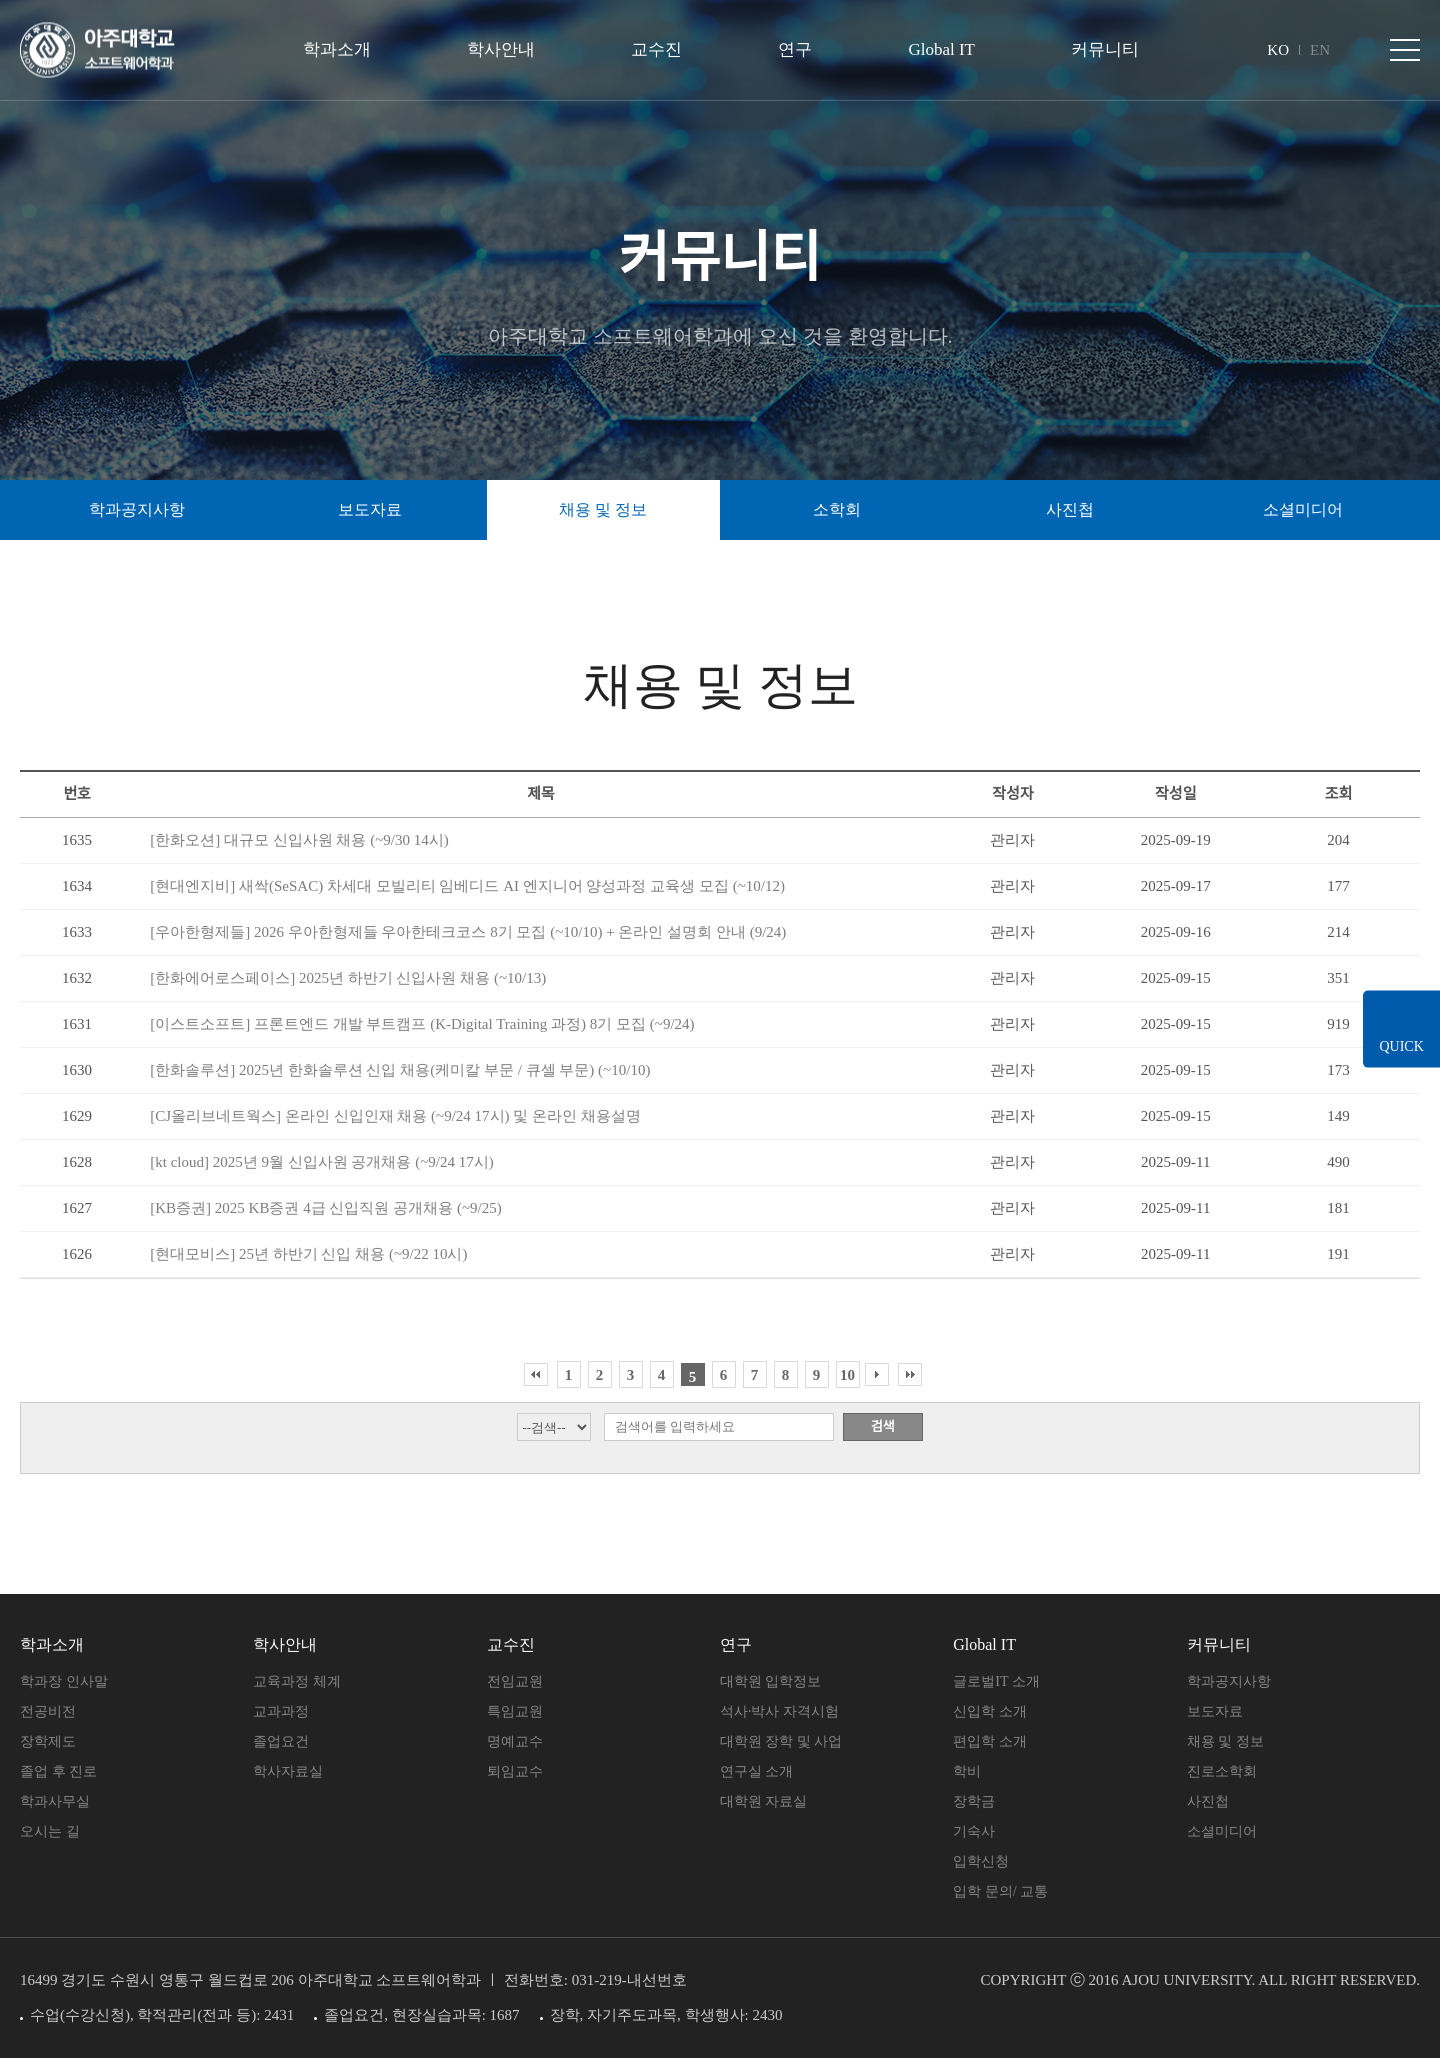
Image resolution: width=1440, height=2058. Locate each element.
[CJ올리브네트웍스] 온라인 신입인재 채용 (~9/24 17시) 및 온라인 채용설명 (395, 1116)
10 (847, 1375)
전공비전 (48, 1711)
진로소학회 (1222, 1771)
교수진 (656, 49)
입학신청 (981, 1861)
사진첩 (1208, 1801)
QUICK (1400, 1046)
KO (1278, 50)
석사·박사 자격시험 (779, 1711)
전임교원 (515, 1681)
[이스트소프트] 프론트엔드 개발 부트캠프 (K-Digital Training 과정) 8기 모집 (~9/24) (422, 1024)
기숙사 (974, 1831)
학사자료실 (288, 1771)
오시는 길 (50, 1831)
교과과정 (281, 1711)
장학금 (974, 1801)
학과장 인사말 (64, 1681)
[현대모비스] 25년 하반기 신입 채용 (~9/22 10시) (308, 1254)
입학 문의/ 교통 (1000, 1891)
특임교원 (515, 1711)
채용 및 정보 (1225, 1741)
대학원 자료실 (764, 1801)
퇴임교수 (515, 1771)
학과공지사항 (1229, 1681)
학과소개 (337, 49)
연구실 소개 (757, 1771)
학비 (967, 1771)
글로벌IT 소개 (996, 1681)
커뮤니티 (1105, 49)
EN (1320, 50)
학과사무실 (55, 1801)
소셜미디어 (1303, 509)
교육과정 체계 (297, 1681)
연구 (795, 49)
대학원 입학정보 (771, 1681)
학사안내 (501, 49)
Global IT (941, 49)
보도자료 (1215, 1711)
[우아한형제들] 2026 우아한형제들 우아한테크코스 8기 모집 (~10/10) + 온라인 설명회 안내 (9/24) (468, 932)
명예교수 (515, 1741)
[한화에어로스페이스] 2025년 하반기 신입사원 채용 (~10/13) (348, 978)
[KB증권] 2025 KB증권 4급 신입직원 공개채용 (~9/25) (325, 1208)
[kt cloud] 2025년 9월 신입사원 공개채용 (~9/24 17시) (322, 1162)
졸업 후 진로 (58, 1771)
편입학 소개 (990, 1741)
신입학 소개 (990, 1711)
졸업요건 (281, 1741)
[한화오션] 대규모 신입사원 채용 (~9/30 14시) (299, 840)
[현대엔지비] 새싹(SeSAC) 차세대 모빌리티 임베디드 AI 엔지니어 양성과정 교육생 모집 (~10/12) (467, 886)
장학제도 (48, 1741)
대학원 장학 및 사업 (781, 1741)
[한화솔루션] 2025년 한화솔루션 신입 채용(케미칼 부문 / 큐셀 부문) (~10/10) (400, 1070)
